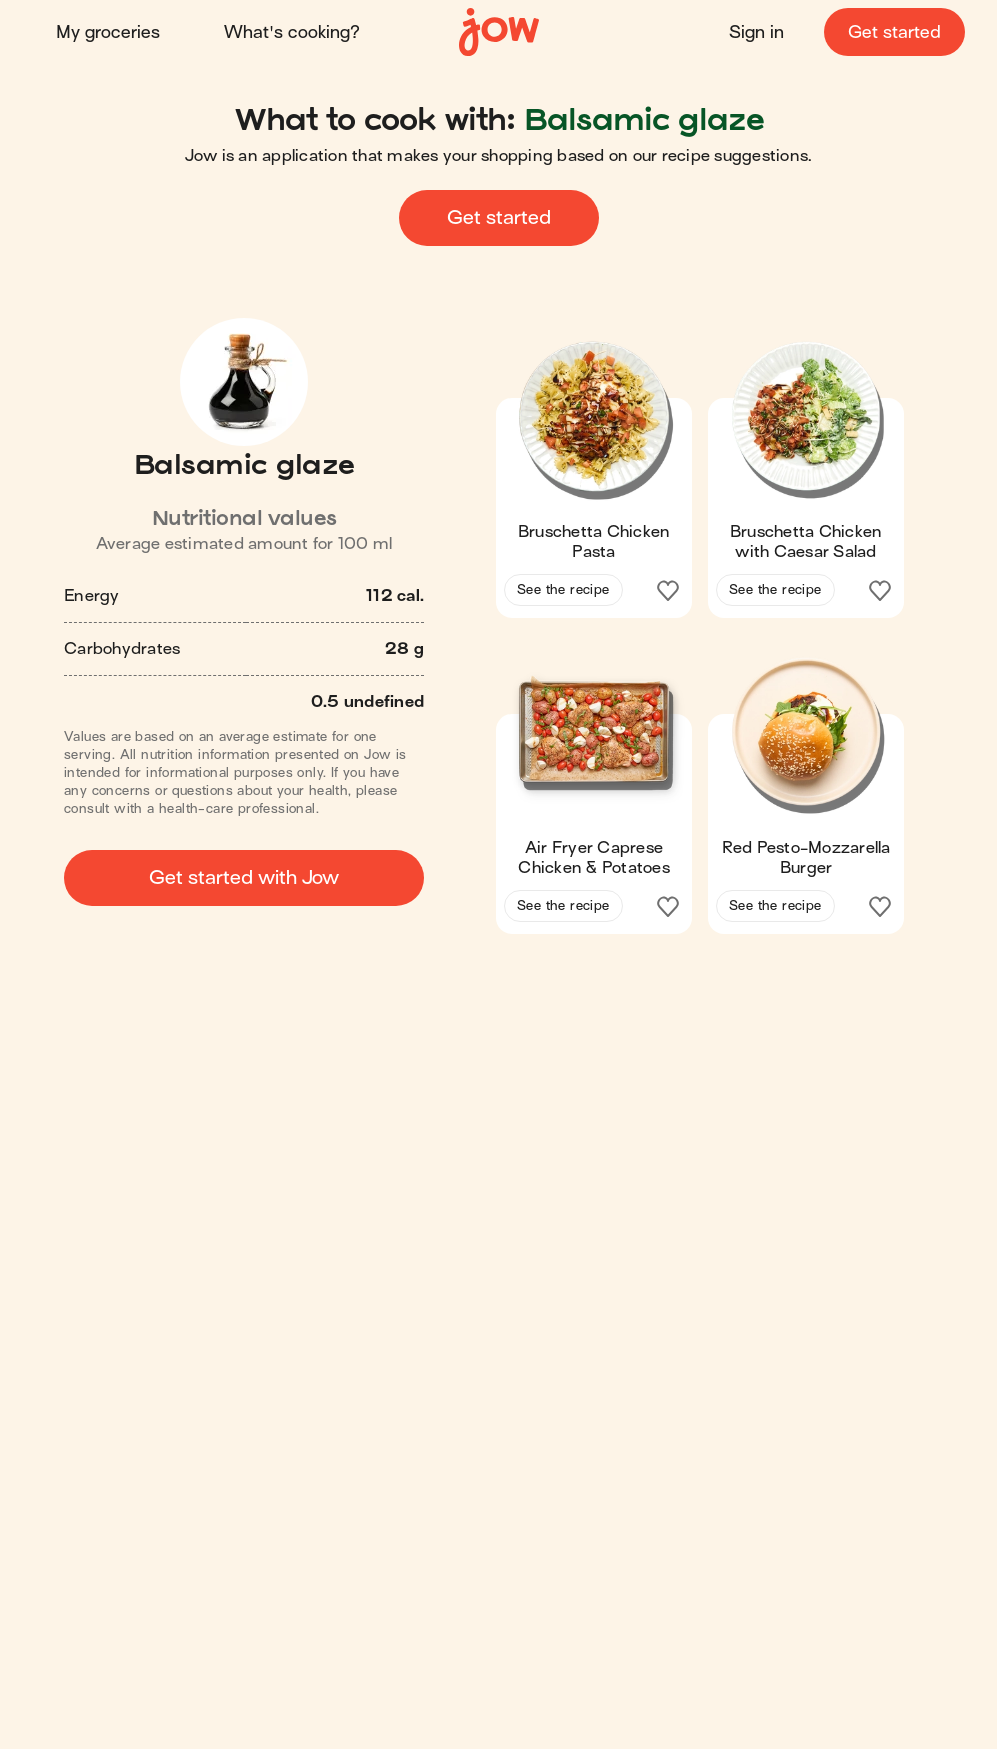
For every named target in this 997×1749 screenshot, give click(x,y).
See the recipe (563, 589)
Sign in (756, 32)
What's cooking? (292, 32)
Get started (894, 32)
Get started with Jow (244, 877)
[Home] (499, 32)
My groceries (108, 32)
